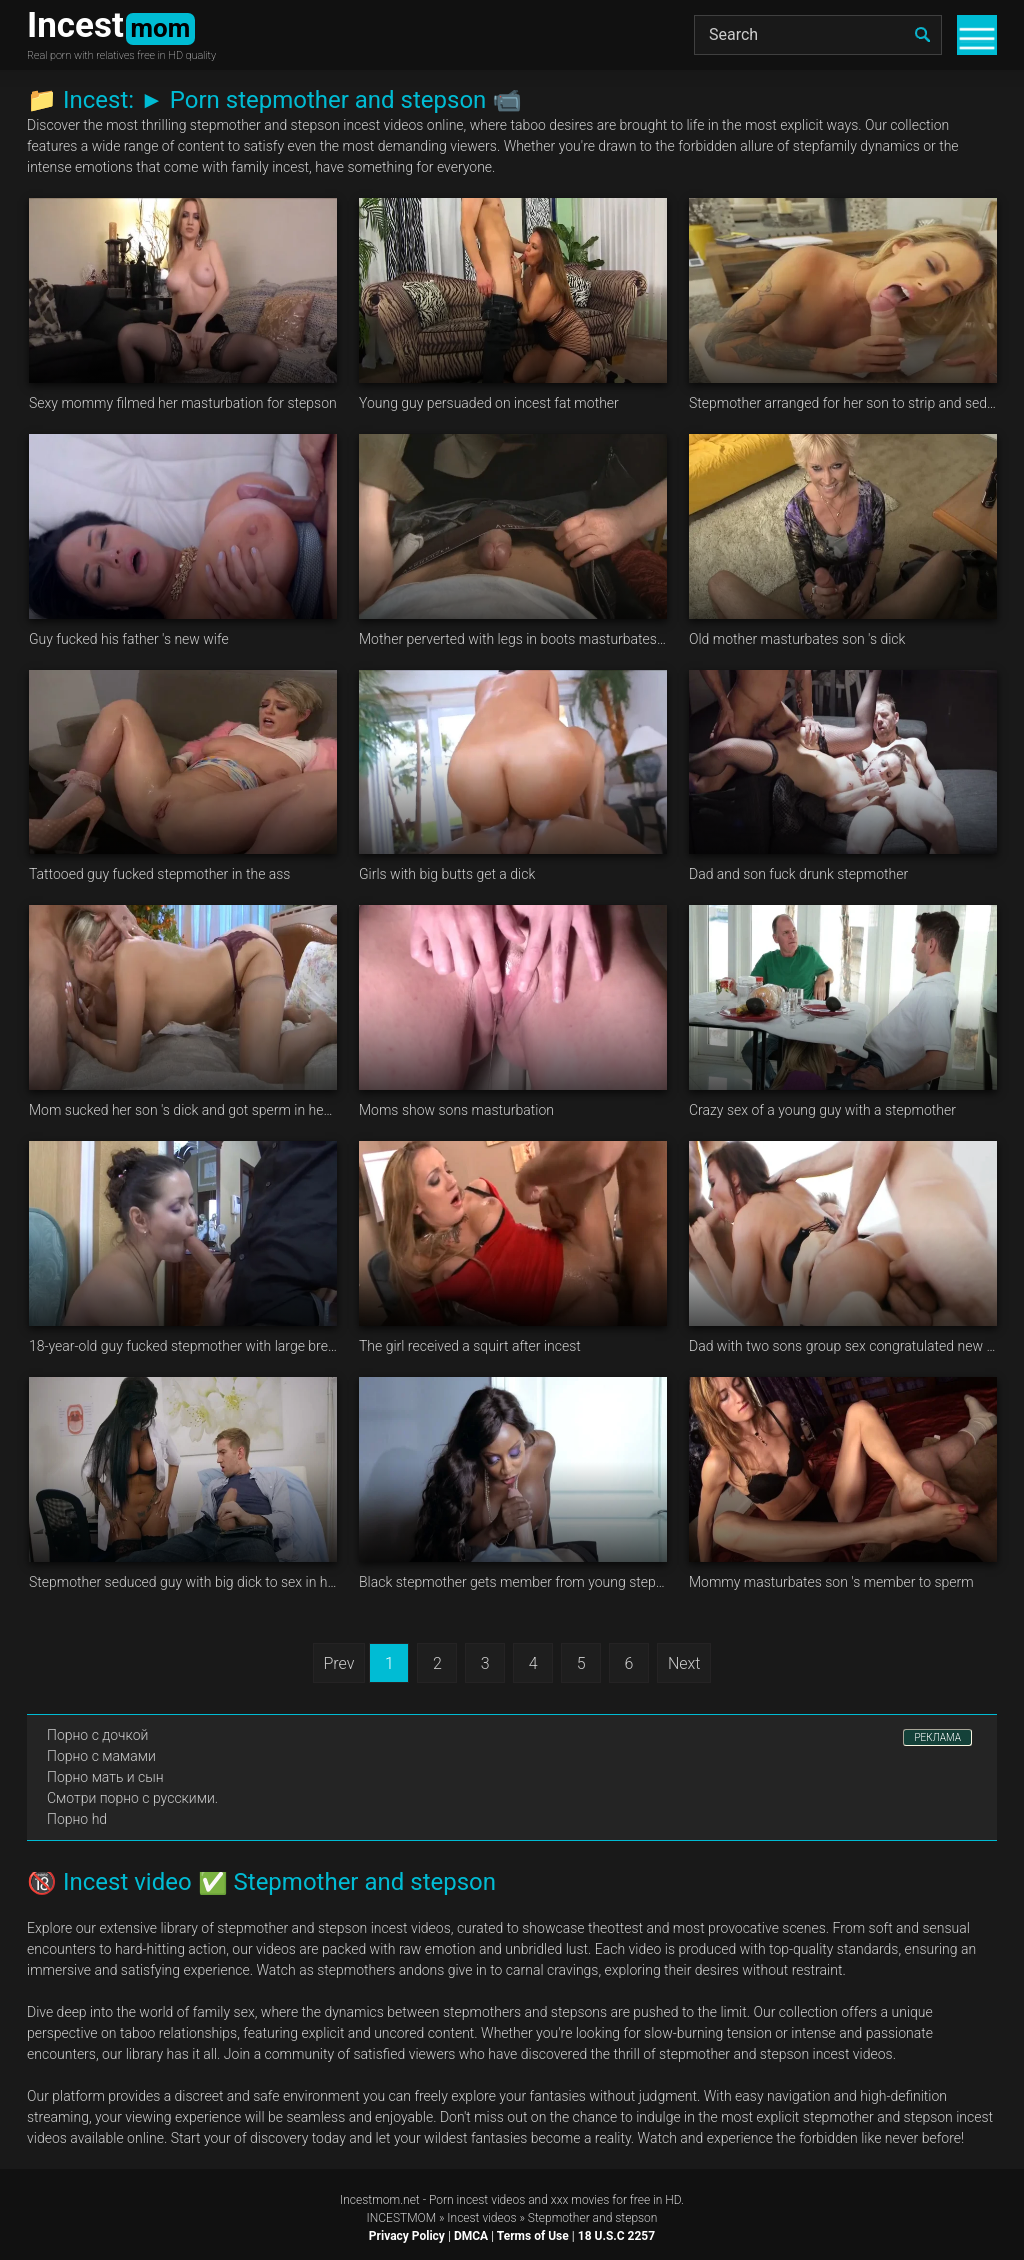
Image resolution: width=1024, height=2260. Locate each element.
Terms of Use (533, 2236)
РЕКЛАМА (937, 1737)
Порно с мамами (101, 1756)
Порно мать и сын (105, 1777)
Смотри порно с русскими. (132, 1798)
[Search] (818, 35)
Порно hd (77, 1819)
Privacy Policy (407, 2236)
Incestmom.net (380, 2200)
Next (684, 1663)
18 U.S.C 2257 (616, 2236)
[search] (922, 35)
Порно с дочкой (97, 1735)
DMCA (471, 2236)
